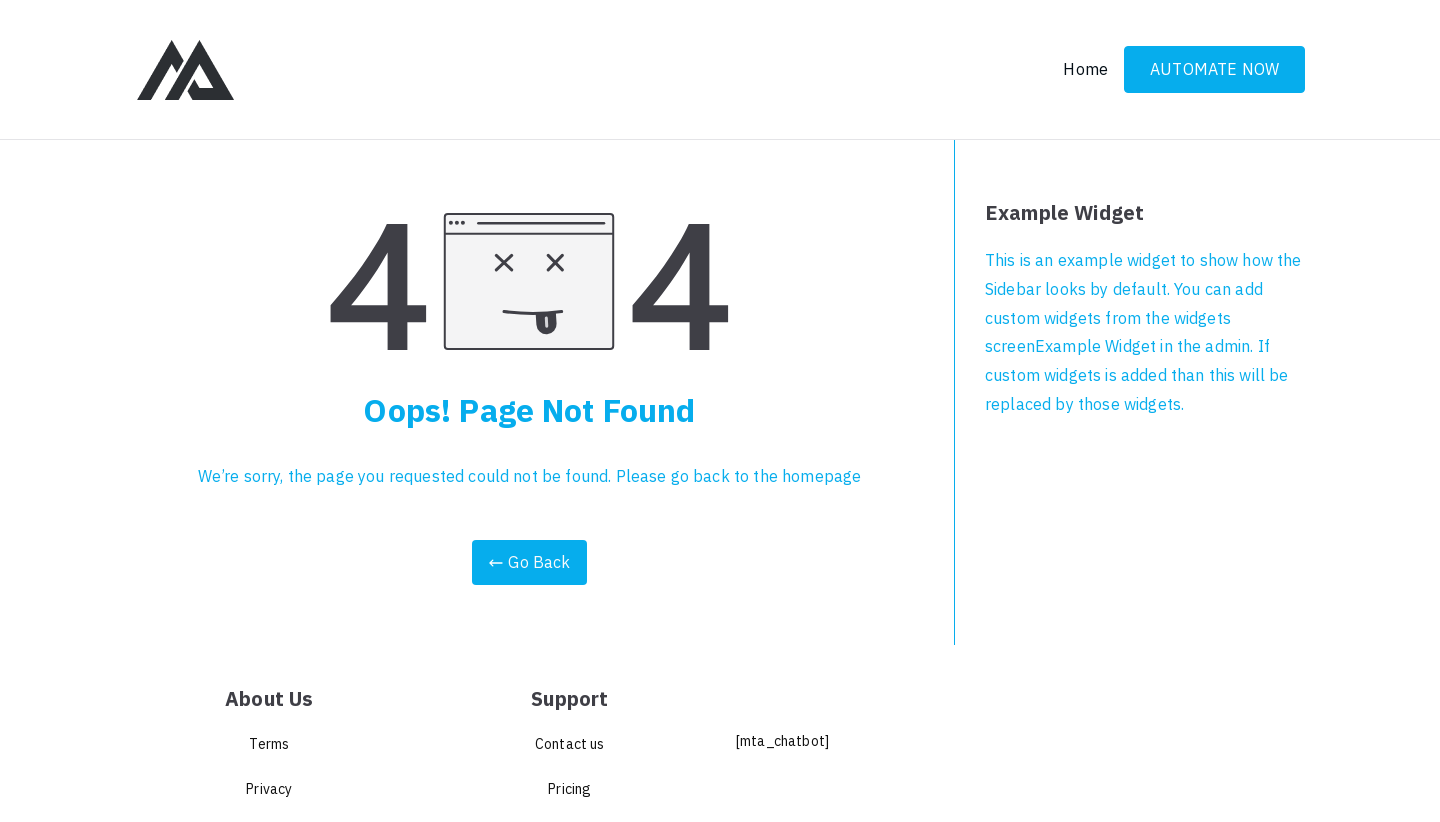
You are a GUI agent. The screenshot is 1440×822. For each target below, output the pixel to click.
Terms (269, 744)
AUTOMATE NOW (1214, 69)
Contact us (570, 744)
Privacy (269, 789)
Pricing (569, 789)
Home (1085, 69)
